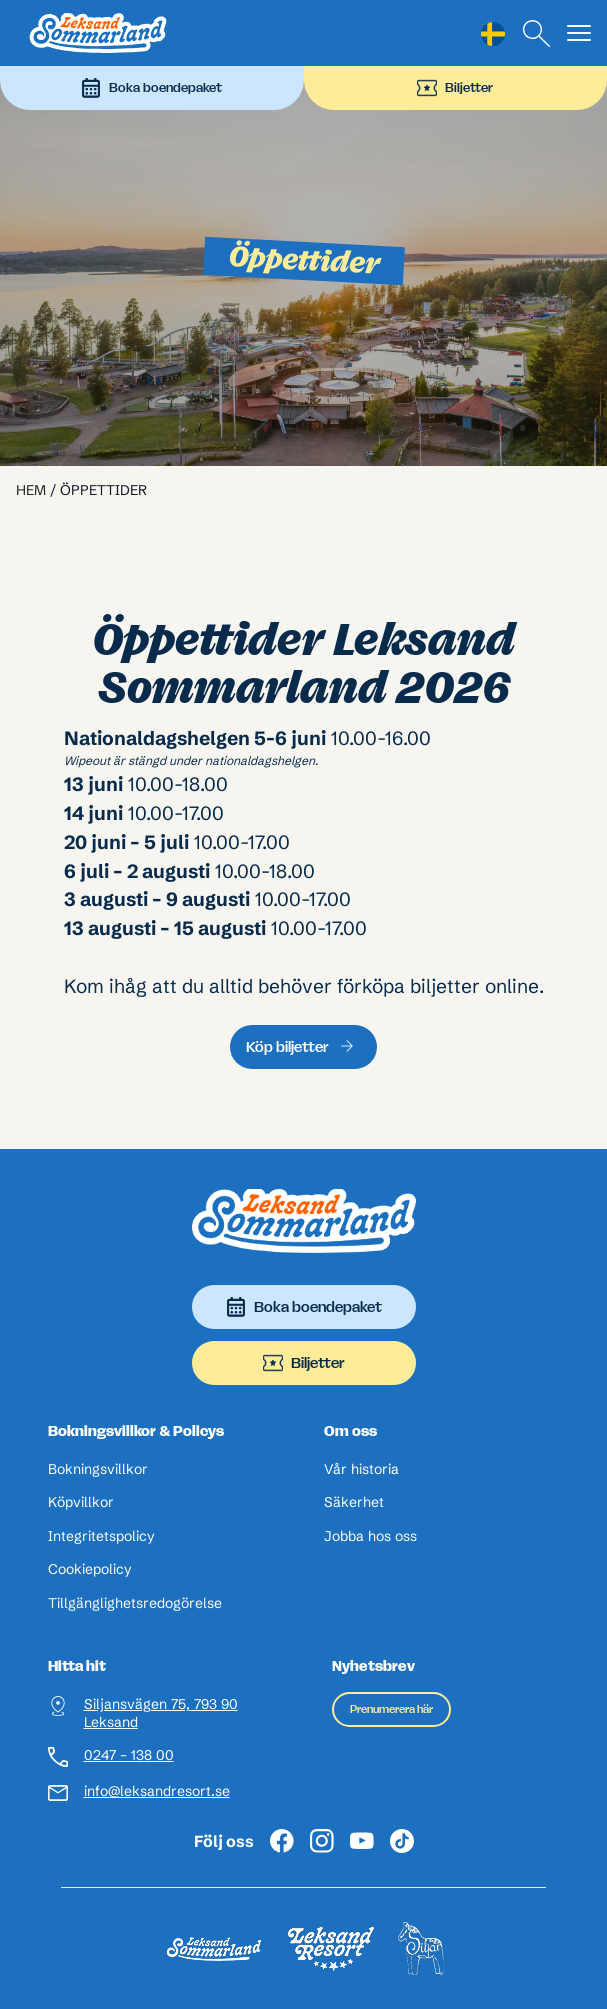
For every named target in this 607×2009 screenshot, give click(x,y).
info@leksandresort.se (157, 1791)
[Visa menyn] (579, 33)
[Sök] (537, 33)
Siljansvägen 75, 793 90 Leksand (161, 1713)
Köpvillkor (81, 1502)
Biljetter (455, 88)
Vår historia (361, 1469)
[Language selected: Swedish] (493, 33)
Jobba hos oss (370, 1536)
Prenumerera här (391, 1709)
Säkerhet (354, 1502)
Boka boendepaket (151, 88)
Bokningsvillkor (98, 1469)
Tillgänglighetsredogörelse (135, 1603)
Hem (31, 490)
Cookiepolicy (90, 1569)
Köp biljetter (287, 1046)
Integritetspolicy (101, 1536)
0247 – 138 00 (129, 1755)
